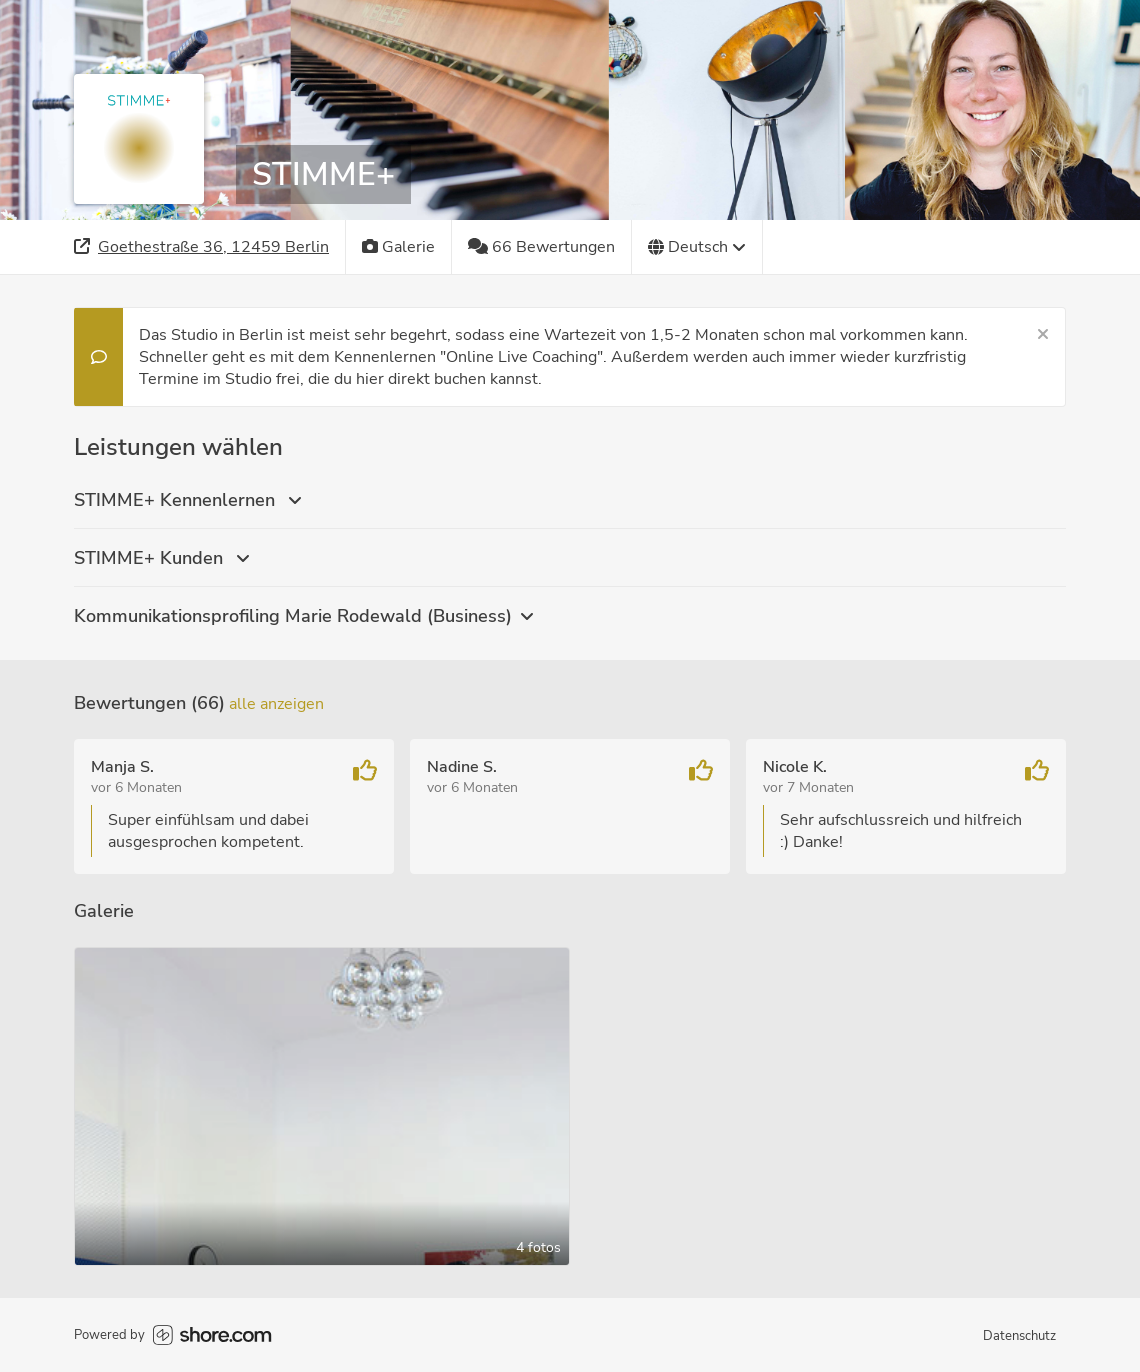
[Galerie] (399, 247)
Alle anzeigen (276, 704)
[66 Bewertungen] (542, 247)
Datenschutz (1019, 1336)
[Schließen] (1043, 335)
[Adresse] (202, 247)
